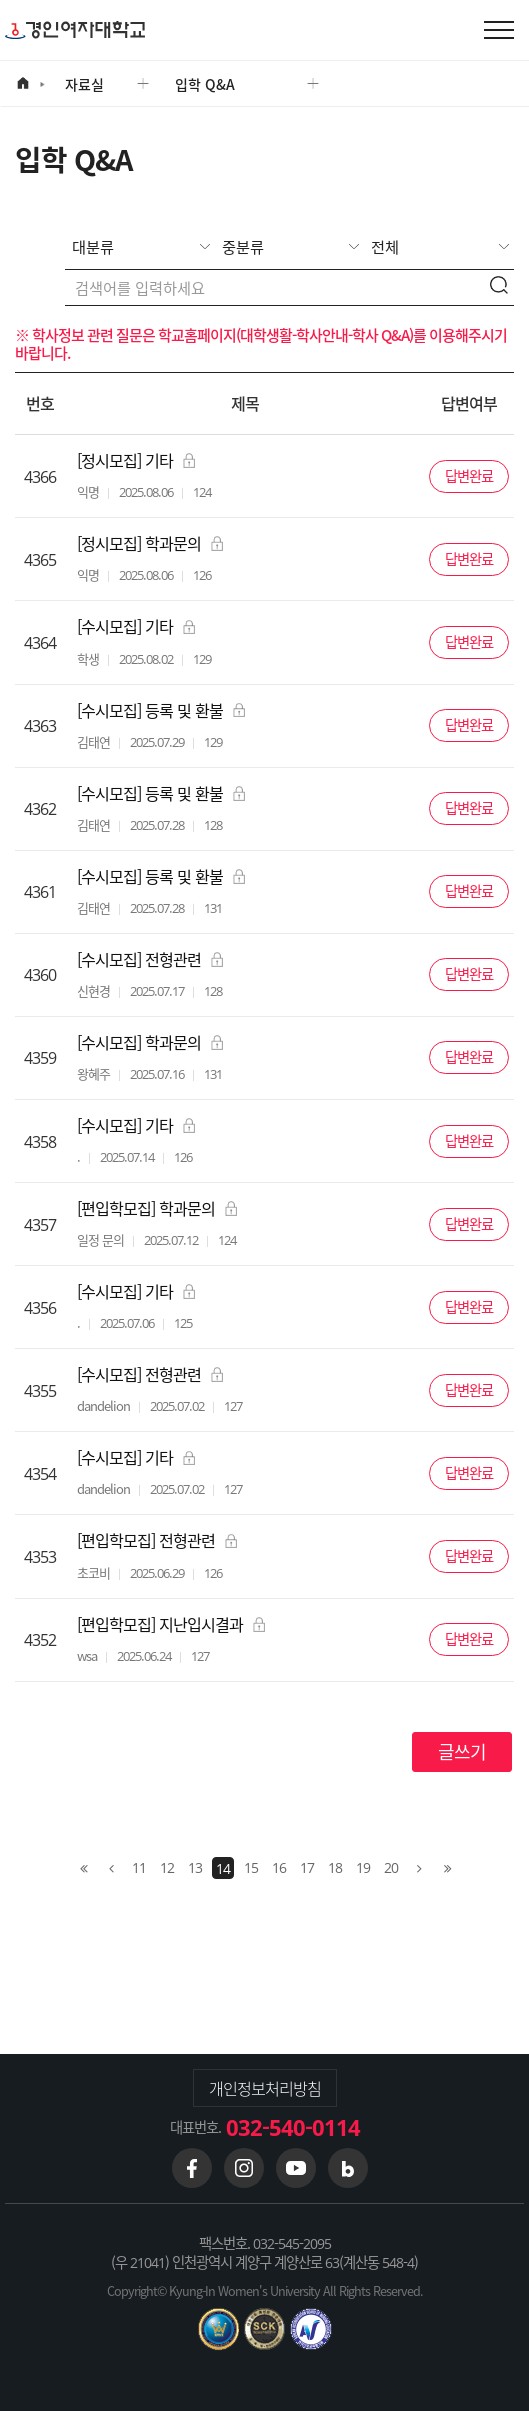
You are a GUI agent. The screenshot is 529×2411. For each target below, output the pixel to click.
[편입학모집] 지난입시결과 (171, 1624)
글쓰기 (462, 1751)
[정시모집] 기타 (136, 460)
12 (167, 1867)
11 (139, 1867)
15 (251, 1867)
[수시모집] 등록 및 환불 (161, 710)
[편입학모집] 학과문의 (157, 1208)
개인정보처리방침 (265, 2088)
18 (335, 1867)
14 (223, 1868)
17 (307, 1867)
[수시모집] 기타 (136, 626)
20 (391, 1867)
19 (363, 1867)
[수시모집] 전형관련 (150, 959)
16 (279, 1867)
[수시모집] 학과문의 (150, 1042)
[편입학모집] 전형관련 (157, 1540)
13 (195, 1867)
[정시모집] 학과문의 (150, 543)
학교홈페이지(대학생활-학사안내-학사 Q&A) (285, 335)
